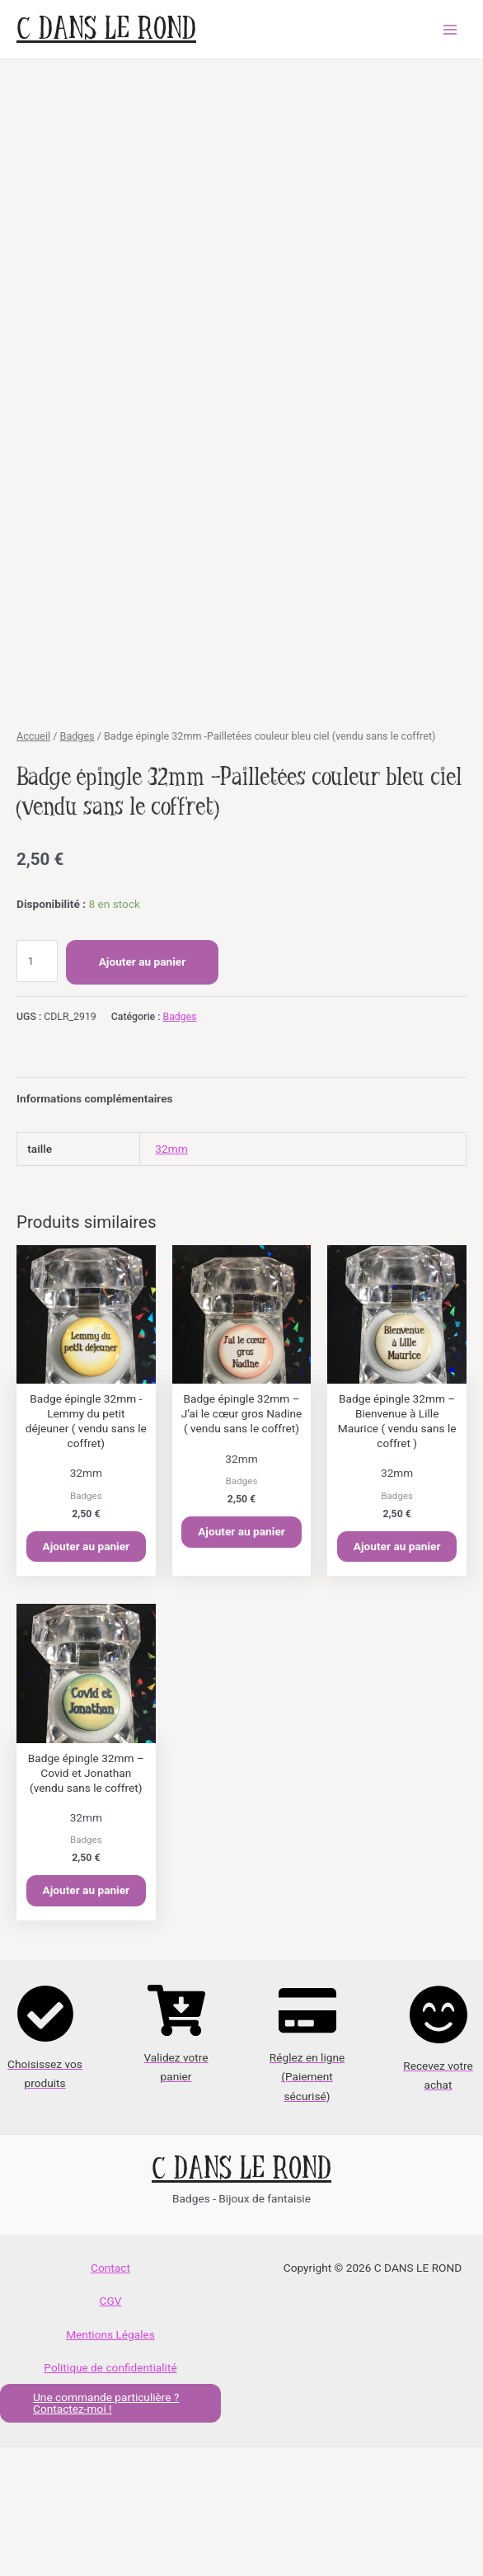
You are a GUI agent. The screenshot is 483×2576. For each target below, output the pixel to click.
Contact (110, 2396)
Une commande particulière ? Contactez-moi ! (106, 2532)
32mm (171, 1277)
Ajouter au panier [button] (86, 1674)
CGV (111, 2429)
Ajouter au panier (142, 1090)
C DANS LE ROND (106, 29)
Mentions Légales (110, 2462)
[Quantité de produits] (37, 1089)
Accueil (33, 864)
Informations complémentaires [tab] (94, 1227)
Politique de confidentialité (110, 2496)
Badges (77, 864)
